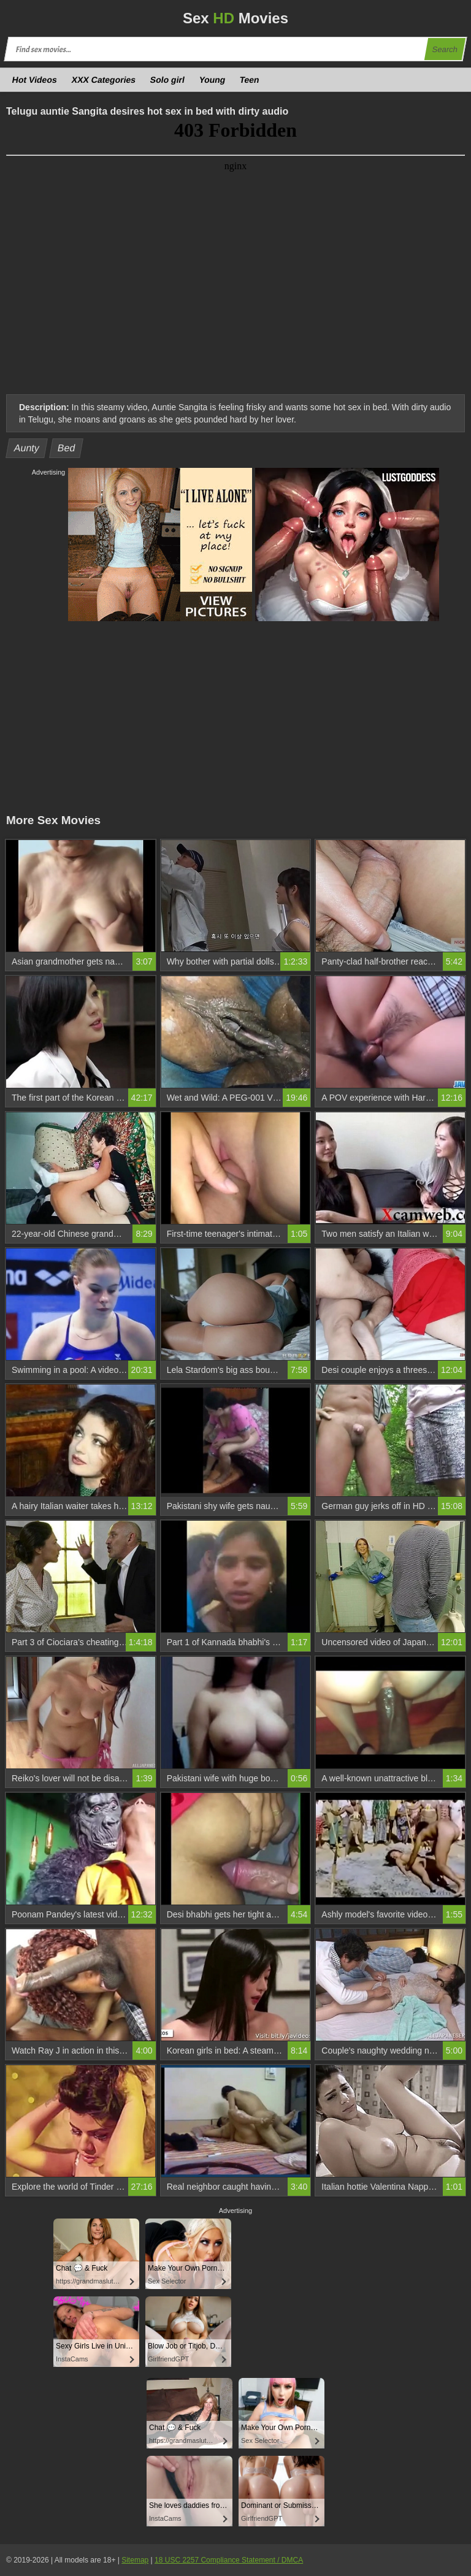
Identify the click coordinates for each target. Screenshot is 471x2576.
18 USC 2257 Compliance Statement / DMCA (229, 2560)
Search (444, 49)
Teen (249, 80)
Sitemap (134, 2560)
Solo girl (168, 80)
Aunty (26, 448)
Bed (66, 448)
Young (212, 80)
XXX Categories (103, 80)
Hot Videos (35, 80)
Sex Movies (235, 18)
